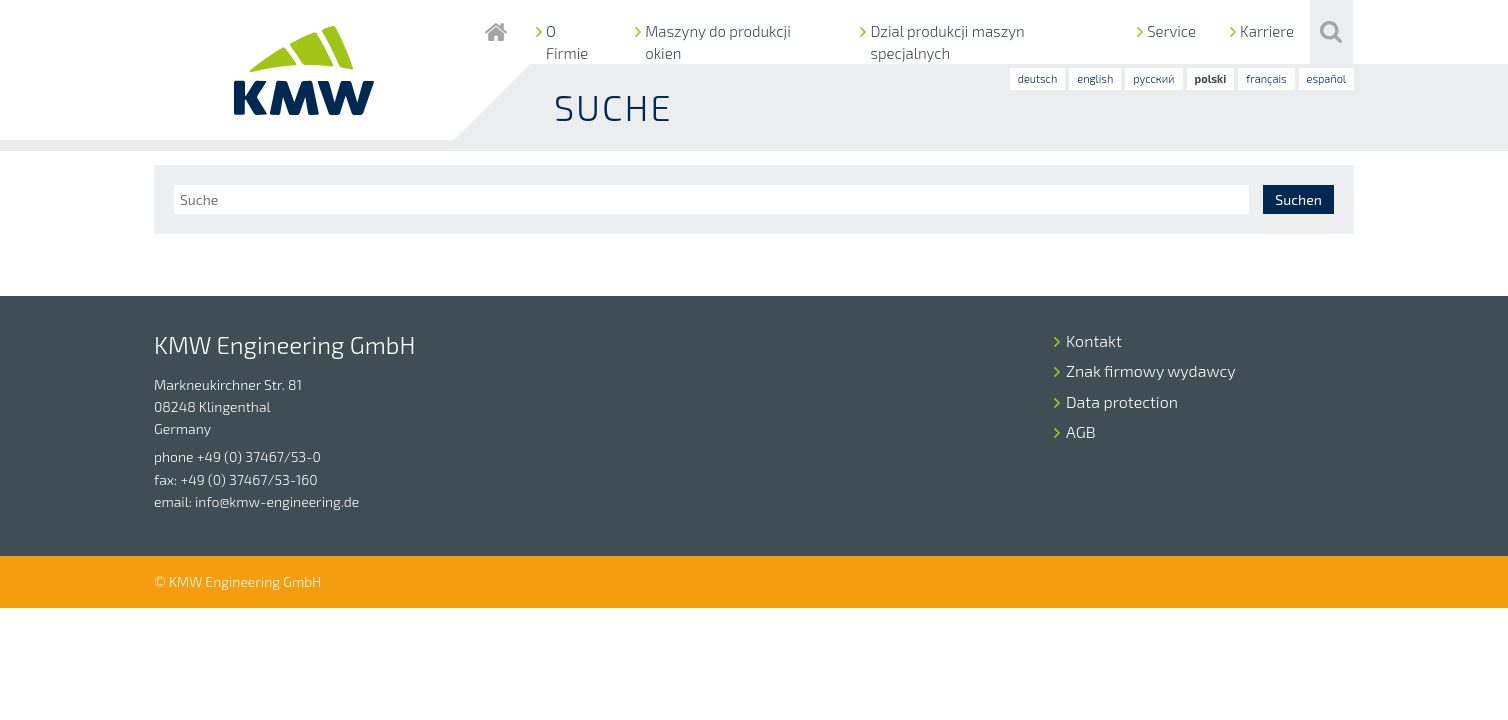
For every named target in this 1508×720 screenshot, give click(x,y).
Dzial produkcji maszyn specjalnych (947, 42)
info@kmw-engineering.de (277, 501)
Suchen (1298, 199)
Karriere (1267, 31)
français (1266, 78)
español (1326, 78)
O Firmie (567, 42)
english (1095, 78)
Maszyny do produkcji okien (718, 42)
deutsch (1038, 78)
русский (1153, 78)
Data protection (1122, 401)
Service (1171, 31)
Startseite (495, 32)
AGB (1081, 431)
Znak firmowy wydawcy (1151, 370)
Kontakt (1094, 340)
